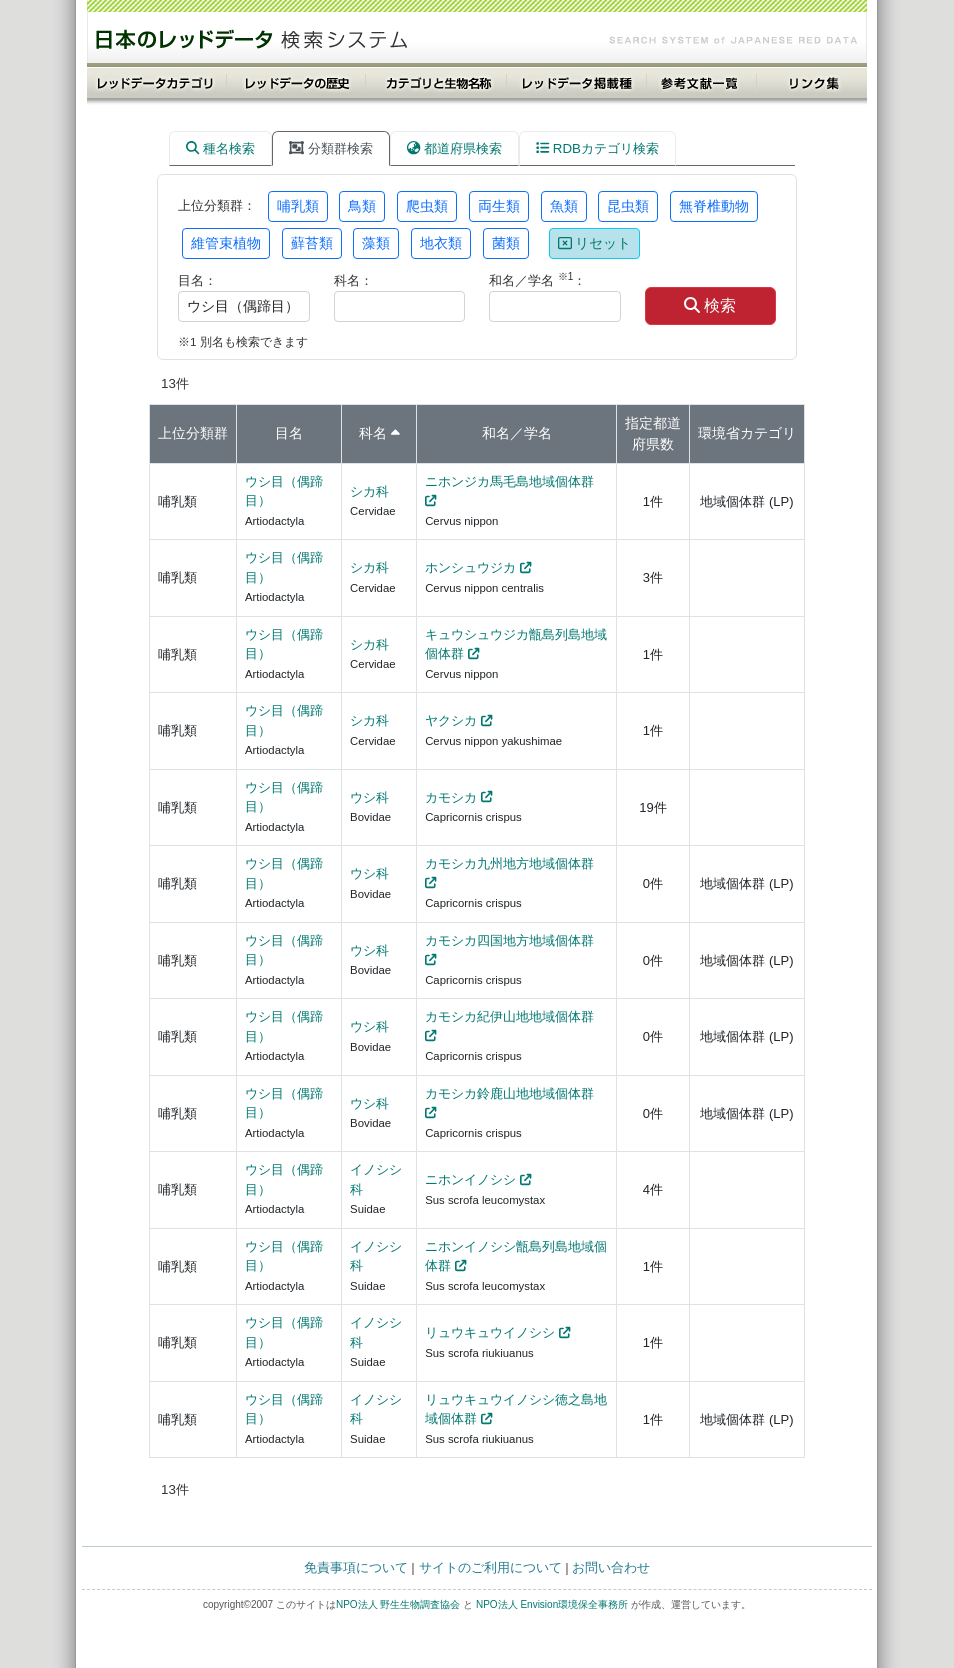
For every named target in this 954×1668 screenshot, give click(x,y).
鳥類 (362, 206)
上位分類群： (217, 205)
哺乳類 (298, 206)
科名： (353, 280)
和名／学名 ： (537, 279)
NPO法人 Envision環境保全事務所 (552, 1604)
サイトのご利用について (490, 1567)
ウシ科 (369, 797)
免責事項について (356, 1567)
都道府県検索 (454, 148)
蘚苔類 (312, 243)
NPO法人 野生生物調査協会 (398, 1604)
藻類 (376, 243)
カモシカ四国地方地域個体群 (509, 940)
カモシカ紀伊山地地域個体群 (509, 1016)
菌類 (506, 243)
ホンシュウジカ (470, 567)
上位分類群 (193, 433)
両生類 (499, 206)
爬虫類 (427, 206)
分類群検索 (331, 148)
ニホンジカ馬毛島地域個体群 (509, 481)
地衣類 (441, 243)
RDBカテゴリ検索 (597, 148)
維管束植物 (226, 243)
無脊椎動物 (714, 206)
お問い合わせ (611, 1567)
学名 (538, 433)
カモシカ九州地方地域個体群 (509, 863)
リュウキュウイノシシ (490, 1332)
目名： (197, 280)
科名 (373, 433)
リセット (595, 243)
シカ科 (369, 491)
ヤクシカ (451, 720)
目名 (289, 433)
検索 (710, 305)
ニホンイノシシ (470, 1179)
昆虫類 (628, 206)
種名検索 (220, 148)
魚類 (564, 206)
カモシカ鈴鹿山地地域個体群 (509, 1093)
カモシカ (451, 797)
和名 (496, 433)
